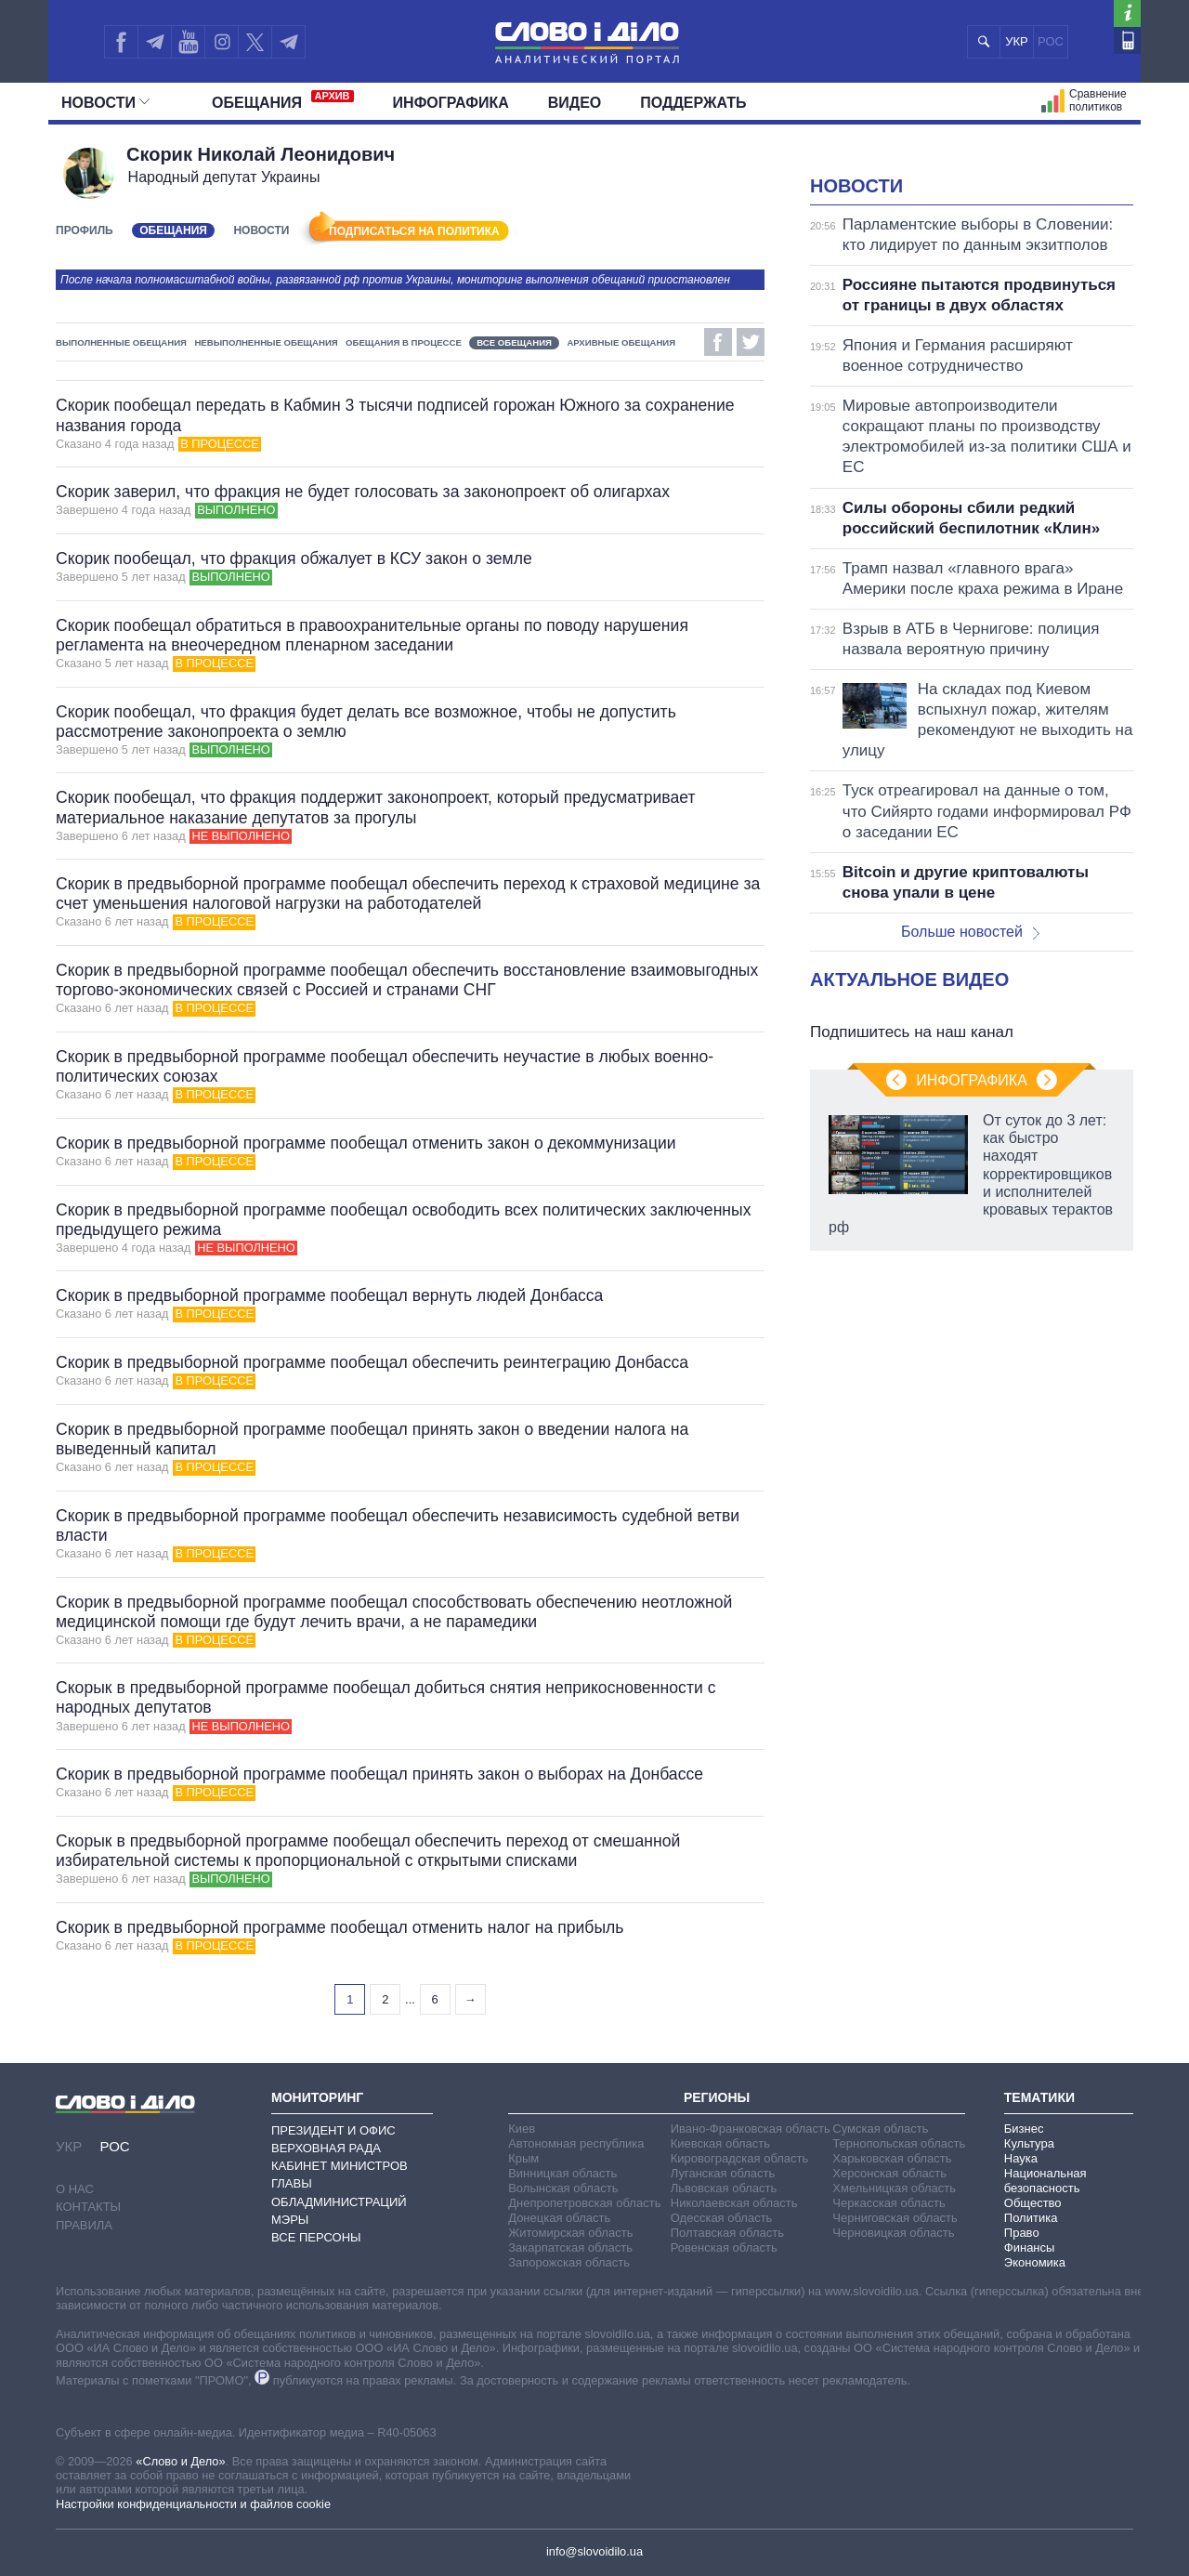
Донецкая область (559, 2218)
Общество (1033, 2203)
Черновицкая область (893, 2233)
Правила (84, 2225)
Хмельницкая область (894, 2188)
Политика (1031, 2218)
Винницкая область (562, 2173)
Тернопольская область (898, 2143)
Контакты (88, 2207)
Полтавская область (727, 2233)
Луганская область (723, 2173)
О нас (75, 2189)
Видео (575, 103)
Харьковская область (891, 2158)
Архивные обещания (621, 342)
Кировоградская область (740, 2158)
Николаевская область (734, 2203)
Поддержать (693, 103)
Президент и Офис (333, 2130)
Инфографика (451, 103)
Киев (521, 2129)
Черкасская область (888, 2203)
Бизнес (1024, 2129)
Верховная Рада (326, 2148)
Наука (1021, 2158)
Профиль (84, 230)
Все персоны (316, 2237)
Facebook (718, 342)
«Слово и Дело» (180, 2461)
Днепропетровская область (584, 2203)
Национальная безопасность (1045, 2180)
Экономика (1034, 2262)
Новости (105, 103)
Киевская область (720, 2143)
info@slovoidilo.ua (594, 2551)
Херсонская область (889, 2173)
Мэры (289, 2220)
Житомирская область (570, 2233)
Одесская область (722, 2218)
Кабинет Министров (339, 2166)
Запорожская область (569, 2262)
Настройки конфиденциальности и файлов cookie (193, 2504)
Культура (1029, 2143)
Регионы (717, 2097)
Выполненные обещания (121, 342)
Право (1021, 2233)
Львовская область (724, 2188)
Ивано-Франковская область (750, 2129)
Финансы (1029, 2247)
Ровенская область (724, 2247)
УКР (1016, 41)
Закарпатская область (570, 2247)
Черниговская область (895, 2218)
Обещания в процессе (404, 342)
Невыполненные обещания (265, 342)
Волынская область (563, 2188)
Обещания (283, 100)
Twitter (750, 342)
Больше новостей (970, 932)
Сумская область (880, 2129)
